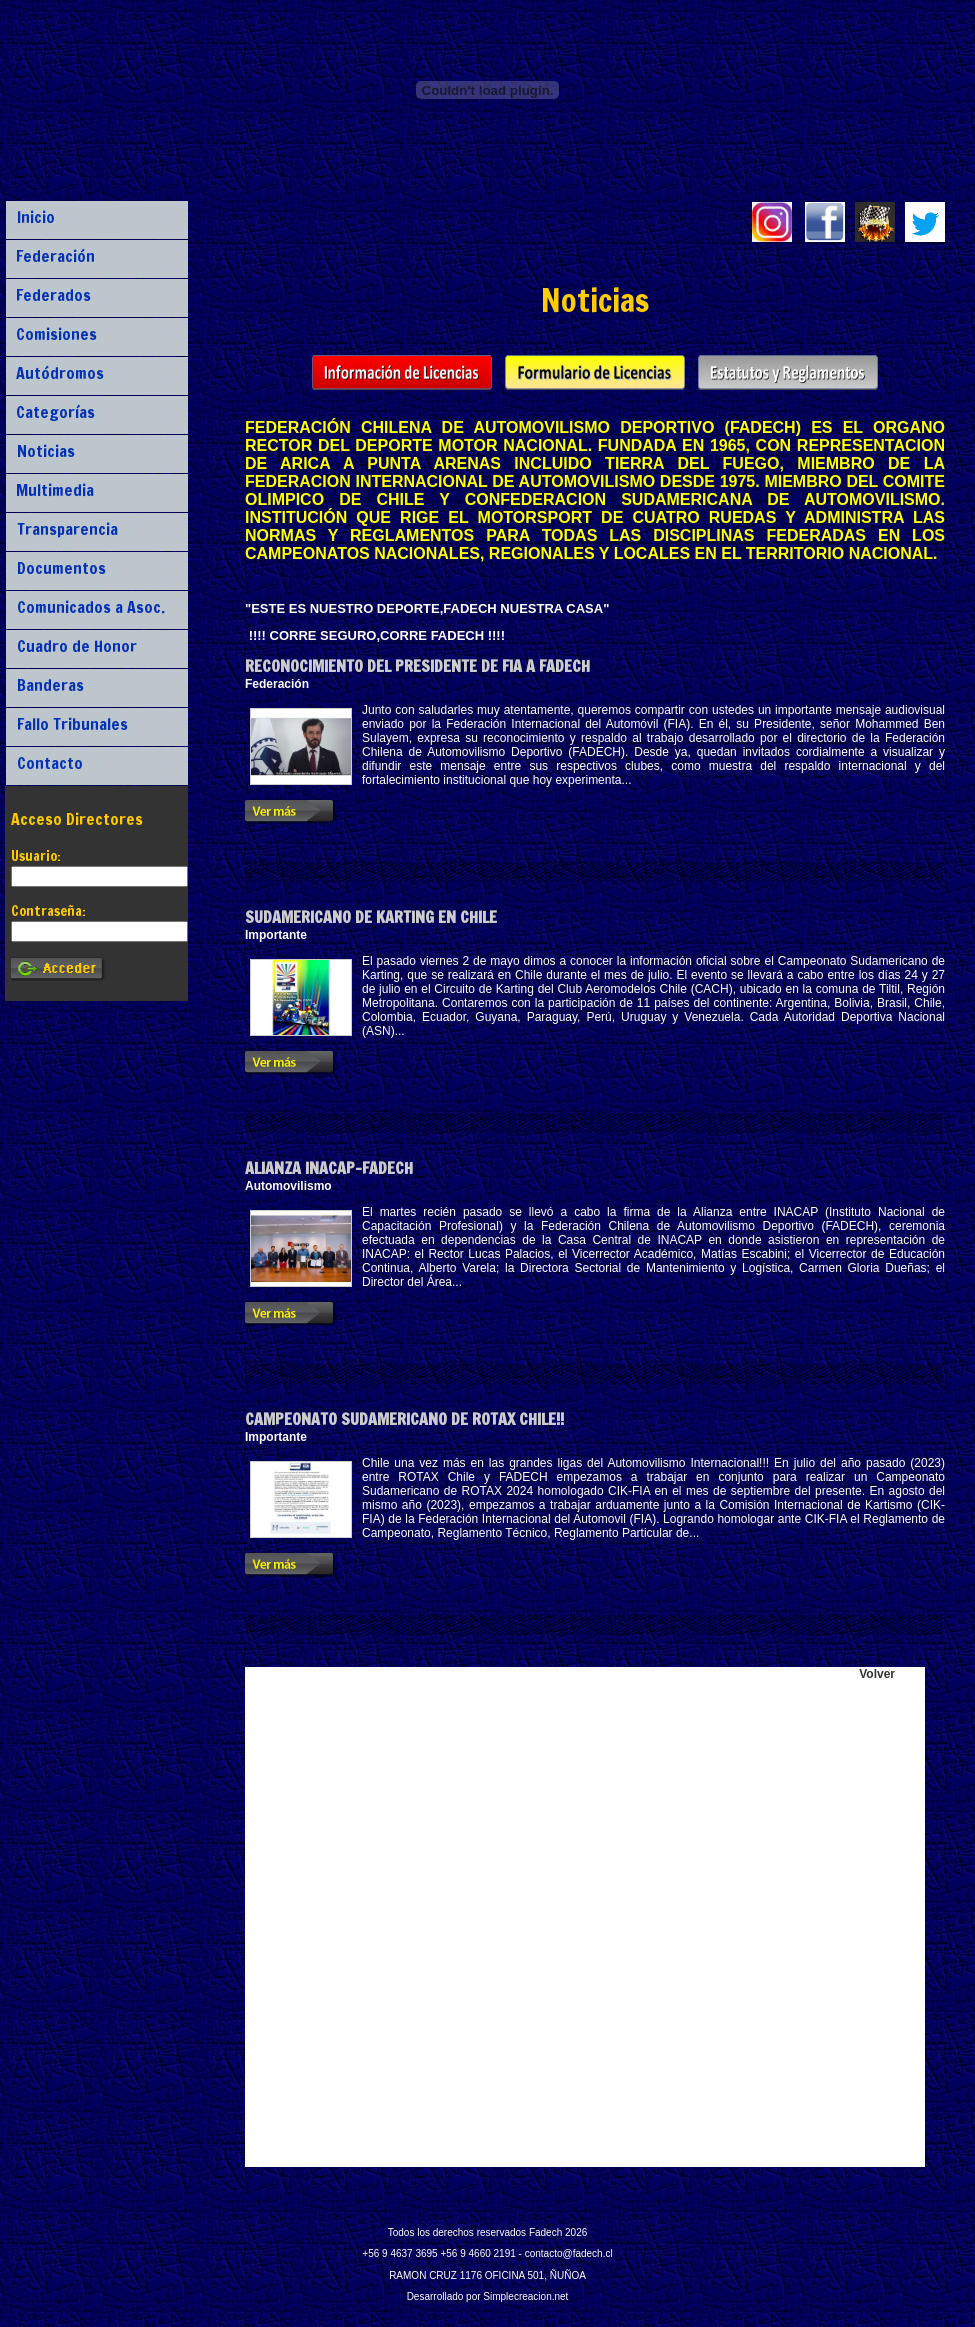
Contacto (50, 763)
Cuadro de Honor (77, 646)
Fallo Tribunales (72, 724)
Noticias (46, 451)
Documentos (61, 568)
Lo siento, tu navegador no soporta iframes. (585, 1917)
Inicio (36, 217)
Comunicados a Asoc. (91, 607)
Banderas (50, 685)
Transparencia (67, 529)
